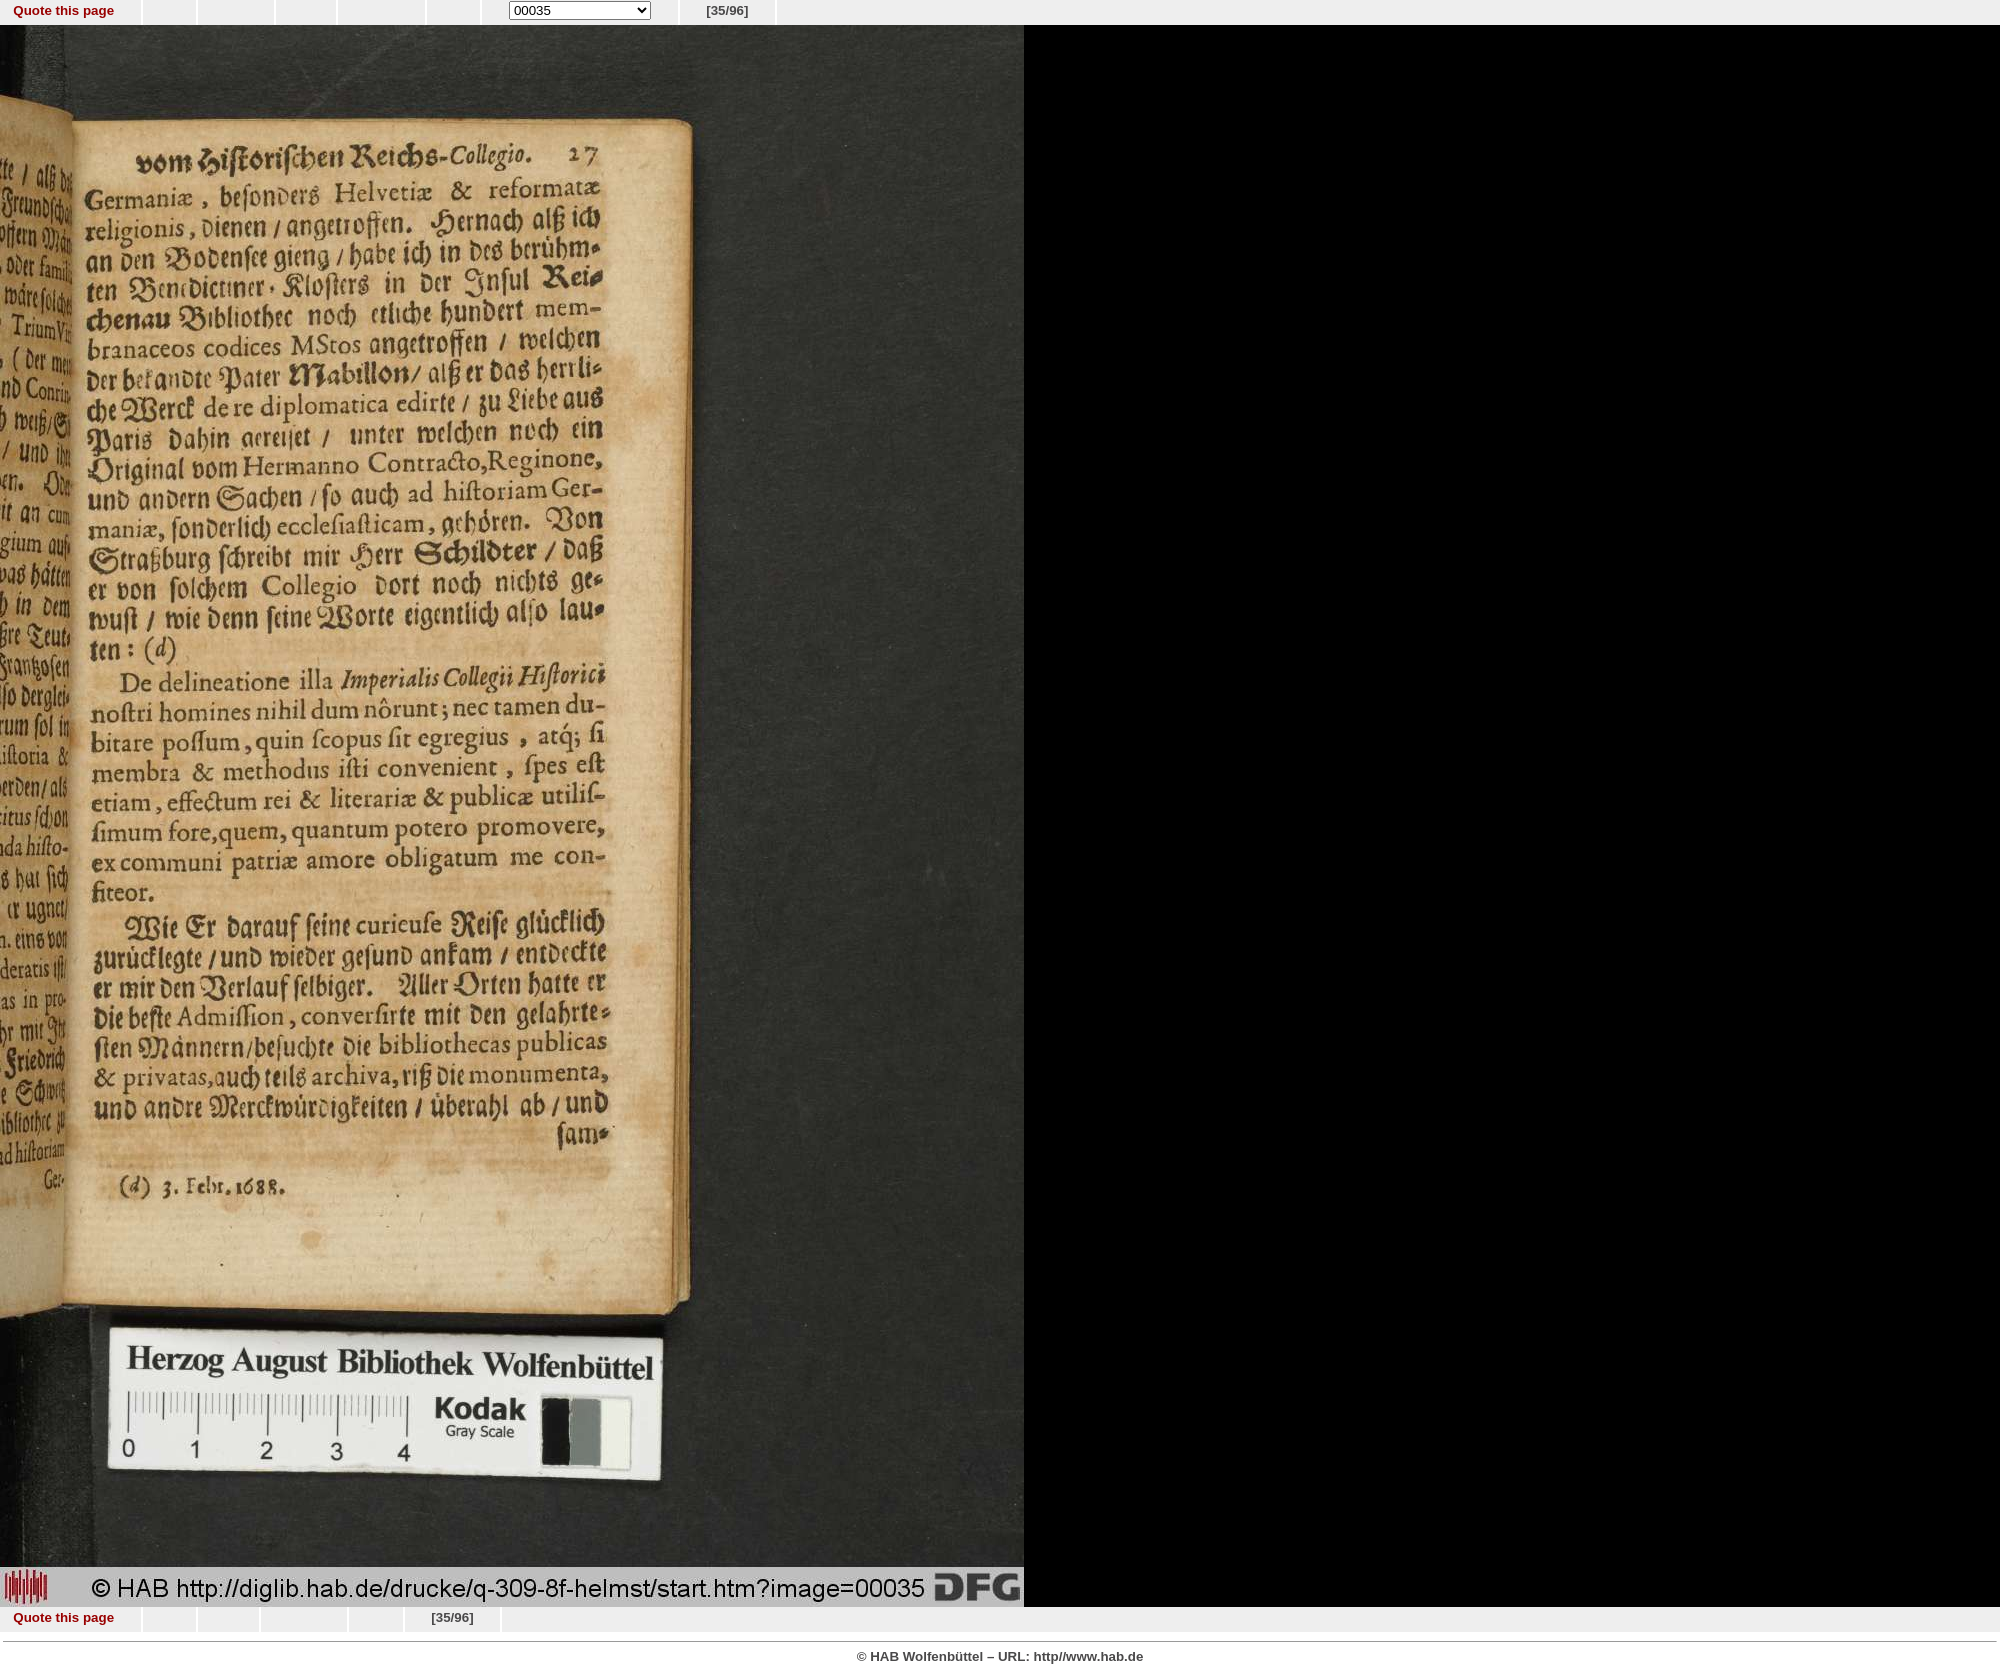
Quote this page (63, 10)
